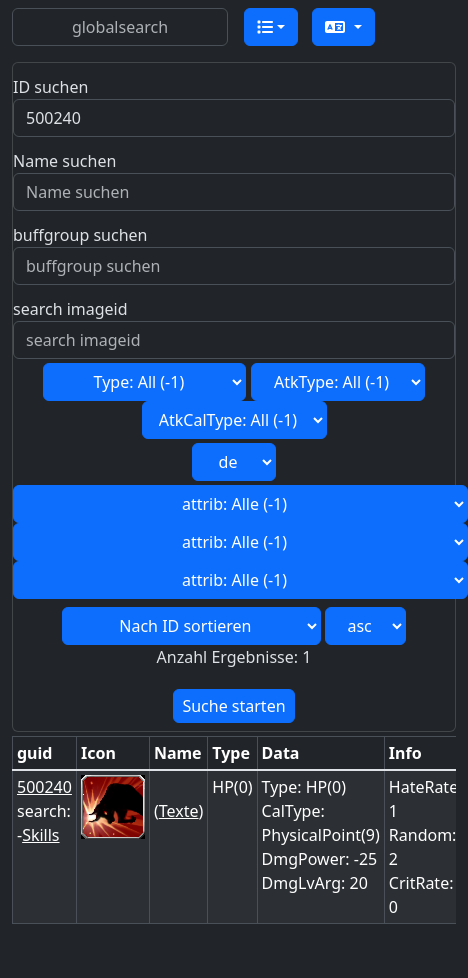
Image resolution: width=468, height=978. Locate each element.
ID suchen (50, 87)
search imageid (70, 309)
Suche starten (233, 706)
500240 (44, 787)
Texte (179, 811)
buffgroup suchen (80, 235)
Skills (40, 835)
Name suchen (64, 161)
